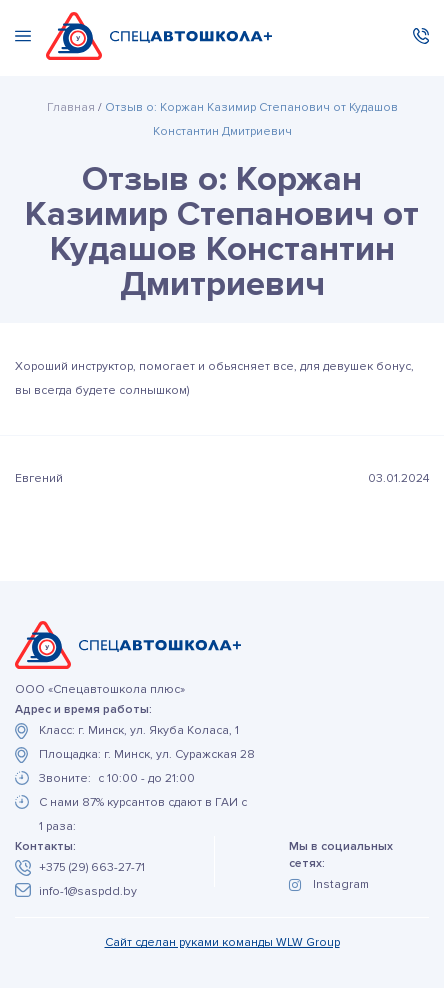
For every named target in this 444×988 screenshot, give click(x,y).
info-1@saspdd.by (88, 891)
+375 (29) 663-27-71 (92, 867)
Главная (71, 107)
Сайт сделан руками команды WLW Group (222, 942)
